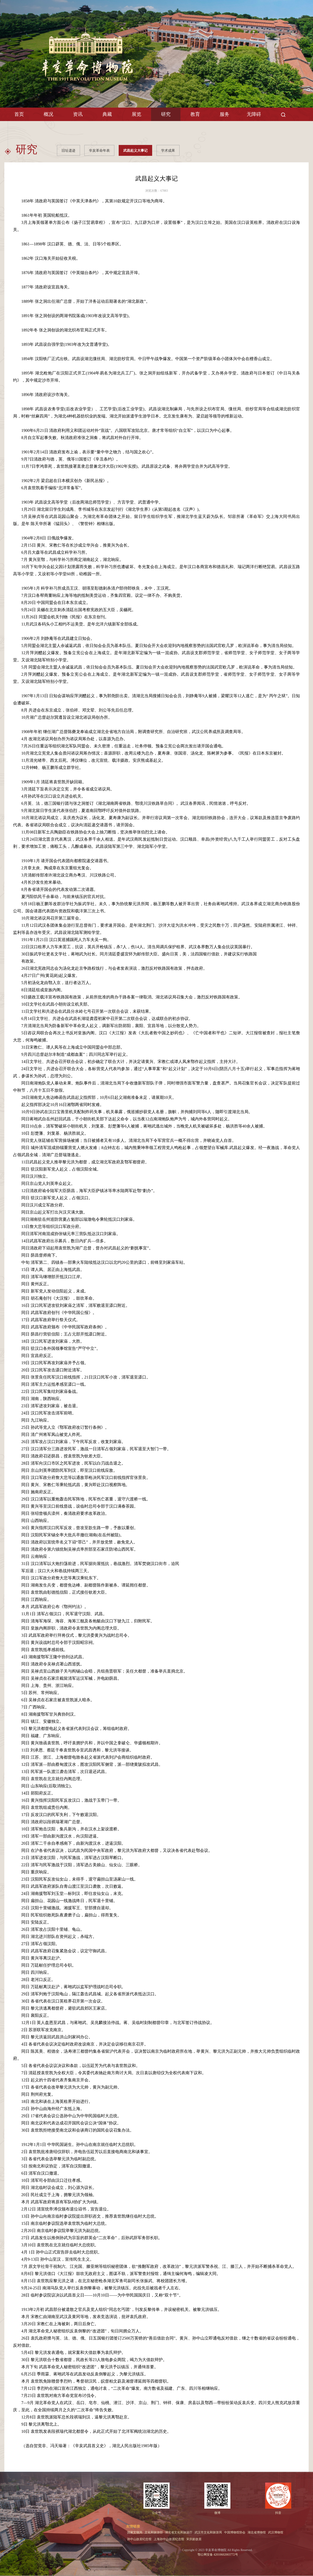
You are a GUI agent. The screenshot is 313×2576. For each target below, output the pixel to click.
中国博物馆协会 (234, 2532)
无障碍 (254, 114)
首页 (19, 114)
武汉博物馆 (275, 2532)
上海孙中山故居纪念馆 (169, 2539)
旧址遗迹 (68, 150)
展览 (136, 114)
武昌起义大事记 (135, 150)
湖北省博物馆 (257, 2532)
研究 (166, 114)
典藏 (107, 114)
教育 (195, 114)
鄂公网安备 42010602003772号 (217, 2554)
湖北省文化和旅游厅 (178, 2532)
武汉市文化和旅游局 (208, 2532)
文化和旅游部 (154, 2532)
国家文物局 (134, 2532)
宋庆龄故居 (193, 2539)
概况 (48, 114)
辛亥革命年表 (99, 150)
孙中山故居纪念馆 (139, 2539)
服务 (224, 114)
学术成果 (168, 150)
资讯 (78, 114)
